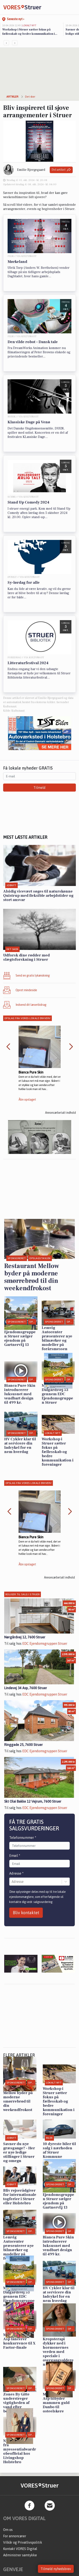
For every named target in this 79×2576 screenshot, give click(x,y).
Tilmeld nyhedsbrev (56, 2569)
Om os (8, 2530)
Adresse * (16, 1873)
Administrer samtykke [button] (20, 2555)
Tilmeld (39, 787)
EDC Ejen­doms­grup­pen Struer (44, 1643)
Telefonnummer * (22, 1837)
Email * (14, 1855)
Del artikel (61, 170)
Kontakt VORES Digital (20, 2549)
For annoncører (14, 2536)
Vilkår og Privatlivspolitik (22, 2542)
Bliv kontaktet (26, 1912)
